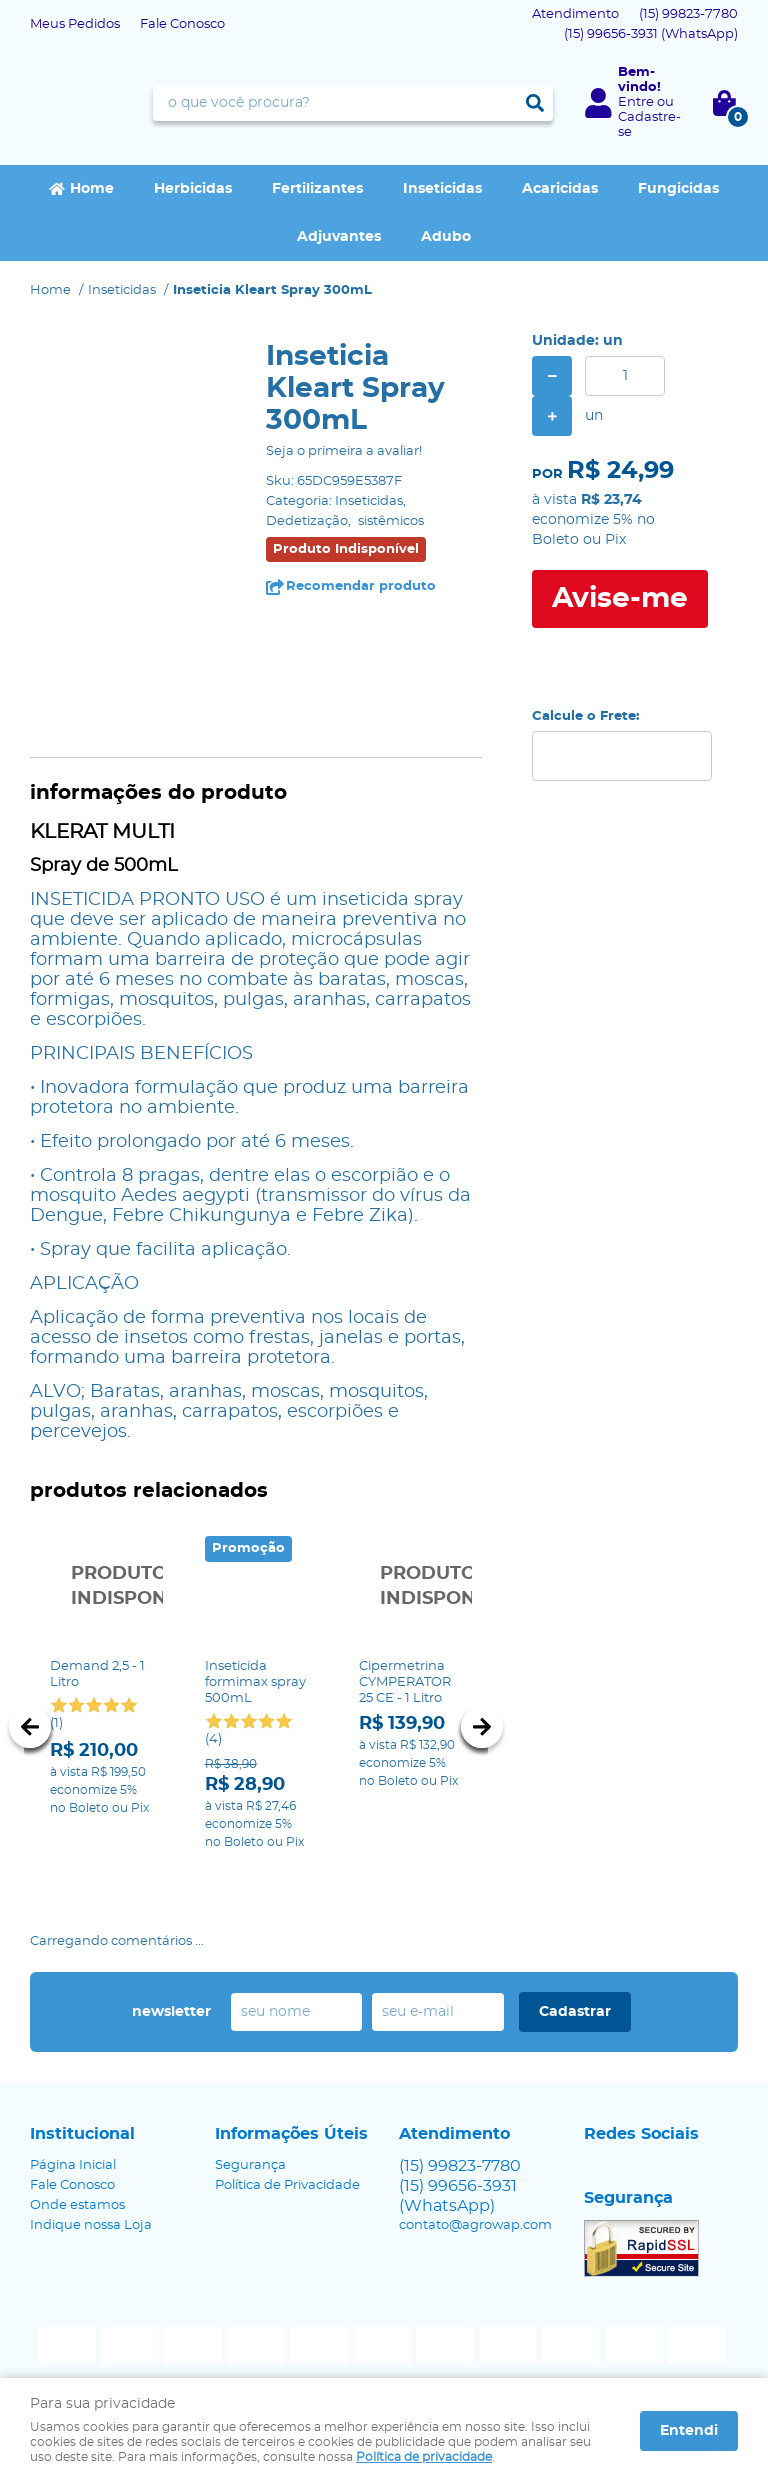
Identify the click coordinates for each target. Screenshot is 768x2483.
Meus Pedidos (75, 24)
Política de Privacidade (287, 2180)
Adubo (446, 237)
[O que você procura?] (535, 103)
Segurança (250, 2160)
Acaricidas (560, 189)
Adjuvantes (339, 237)
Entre (636, 102)
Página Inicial (73, 2160)
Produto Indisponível (101, 1587)
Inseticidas (442, 189)
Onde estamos (77, 2200)
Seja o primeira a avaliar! (344, 451)
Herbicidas (193, 189)
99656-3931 (651, 34)
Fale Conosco (182, 24)
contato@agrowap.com (475, 2220)
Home (92, 189)
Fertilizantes (317, 189)
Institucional (82, 2129)
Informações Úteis (291, 2129)
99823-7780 (688, 14)
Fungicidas (678, 189)
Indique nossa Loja (91, 2220)
